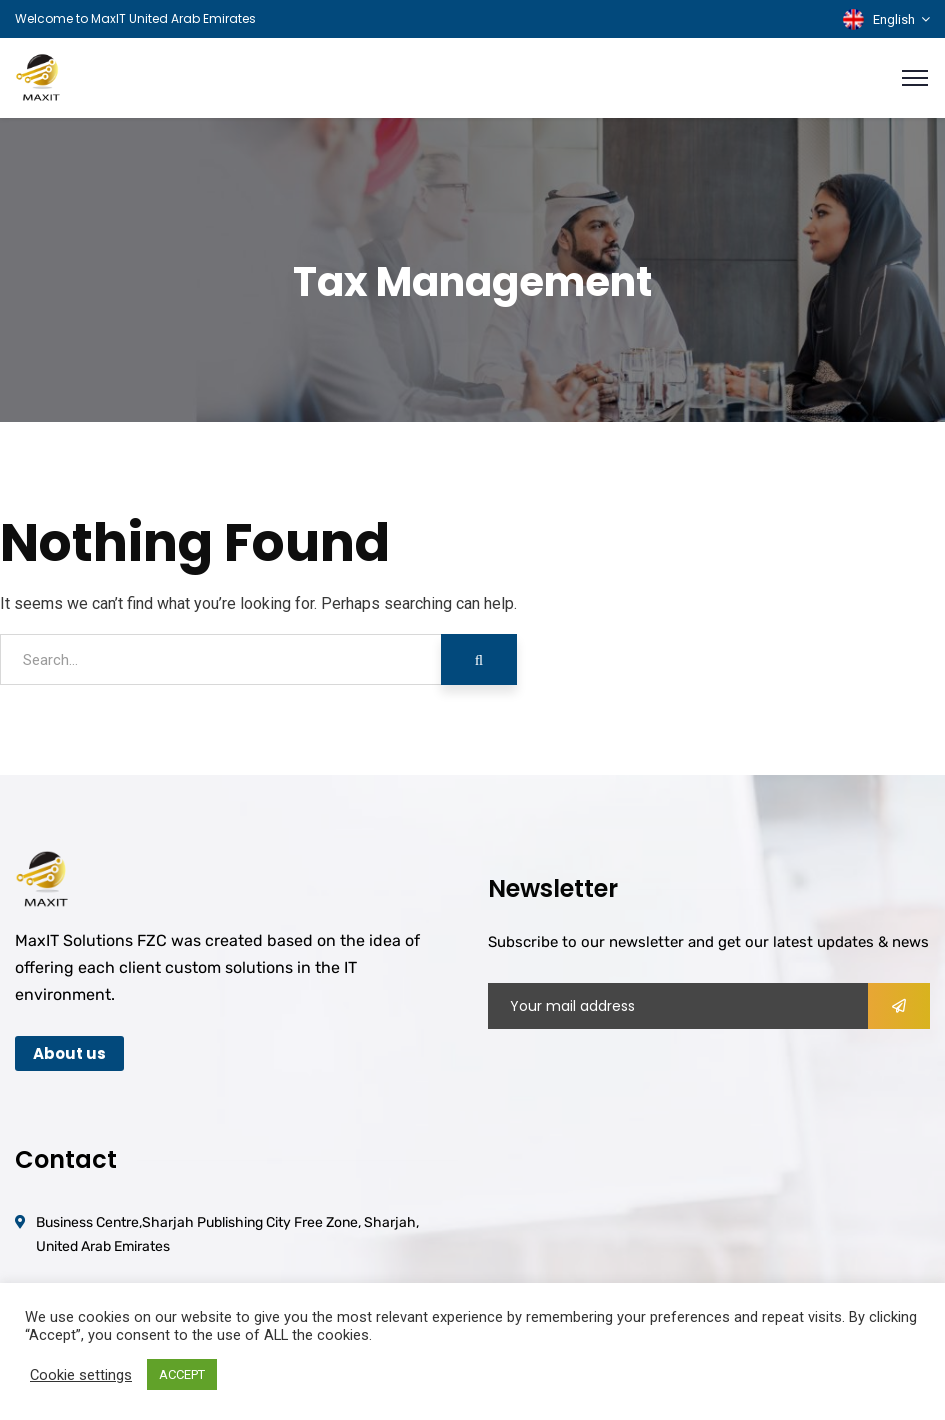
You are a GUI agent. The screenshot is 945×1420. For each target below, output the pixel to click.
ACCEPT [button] (182, 1374)
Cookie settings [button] (81, 1375)
